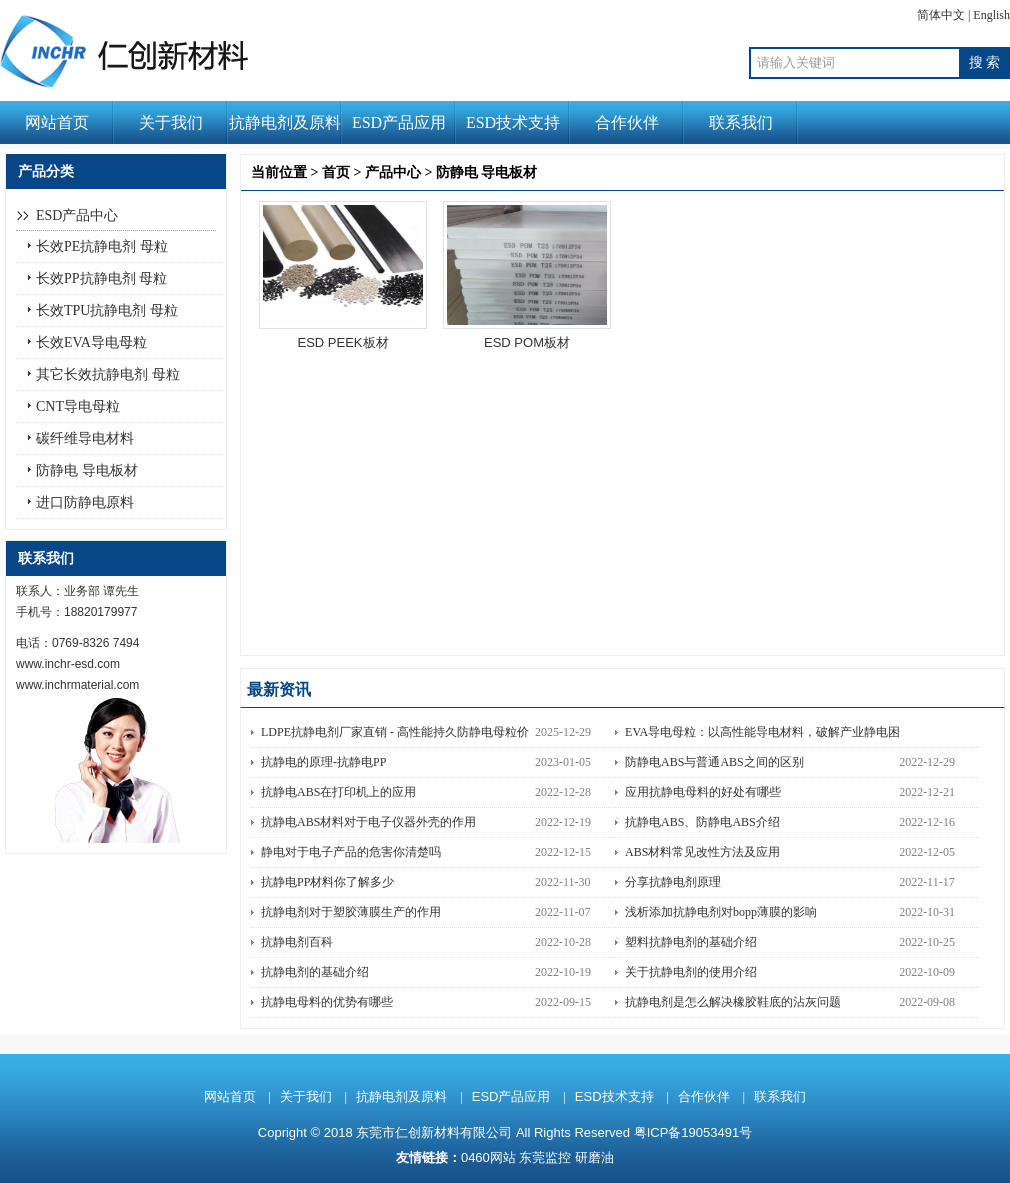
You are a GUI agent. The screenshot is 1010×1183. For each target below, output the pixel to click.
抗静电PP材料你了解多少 (327, 882)
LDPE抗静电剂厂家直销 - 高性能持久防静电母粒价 (395, 732)
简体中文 (941, 15)
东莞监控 (545, 1157)
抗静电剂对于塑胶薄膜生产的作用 (351, 912)
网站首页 (57, 122)
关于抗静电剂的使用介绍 (691, 972)
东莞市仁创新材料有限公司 (434, 1132)
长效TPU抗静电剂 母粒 (107, 310)
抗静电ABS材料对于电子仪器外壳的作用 (368, 822)
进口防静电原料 (85, 502)
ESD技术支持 (513, 122)
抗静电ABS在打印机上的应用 (338, 792)
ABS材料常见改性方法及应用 (702, 852)
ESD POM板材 (527, 342)
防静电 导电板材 (87, 470)
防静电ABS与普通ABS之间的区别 (714, 762)
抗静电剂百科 (297, 942)
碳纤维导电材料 (85, 438)
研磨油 (594, 1157)
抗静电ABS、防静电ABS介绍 (702, 822)
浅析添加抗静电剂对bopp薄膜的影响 (721, 912)
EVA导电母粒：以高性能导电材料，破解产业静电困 (762, 732)
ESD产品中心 (77, 215)
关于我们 (171, 122)
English (991, 15)
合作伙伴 (627, 122)
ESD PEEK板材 (342, 342)
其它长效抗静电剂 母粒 (108, 374)
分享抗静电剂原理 (673, 882)
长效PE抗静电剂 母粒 (102, 246)
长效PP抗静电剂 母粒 (101, 278)
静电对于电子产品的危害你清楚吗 (351, 852)
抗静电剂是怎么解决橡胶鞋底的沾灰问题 (733, 1002)
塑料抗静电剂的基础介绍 (691, 942)
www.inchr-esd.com (68, 664)
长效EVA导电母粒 (91, 342)
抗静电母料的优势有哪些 (327, 1002)
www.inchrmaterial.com (77, 685)
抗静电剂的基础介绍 (315, 972)
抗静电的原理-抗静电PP (323, 762)
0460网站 (488, 1157)
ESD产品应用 (399, 122)
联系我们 (741, 122)
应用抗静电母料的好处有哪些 (703, 792)
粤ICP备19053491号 (693, 1132)
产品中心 (393, 172)
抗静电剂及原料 (285, 122)
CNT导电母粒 (78, 406)
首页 (336, 172)
